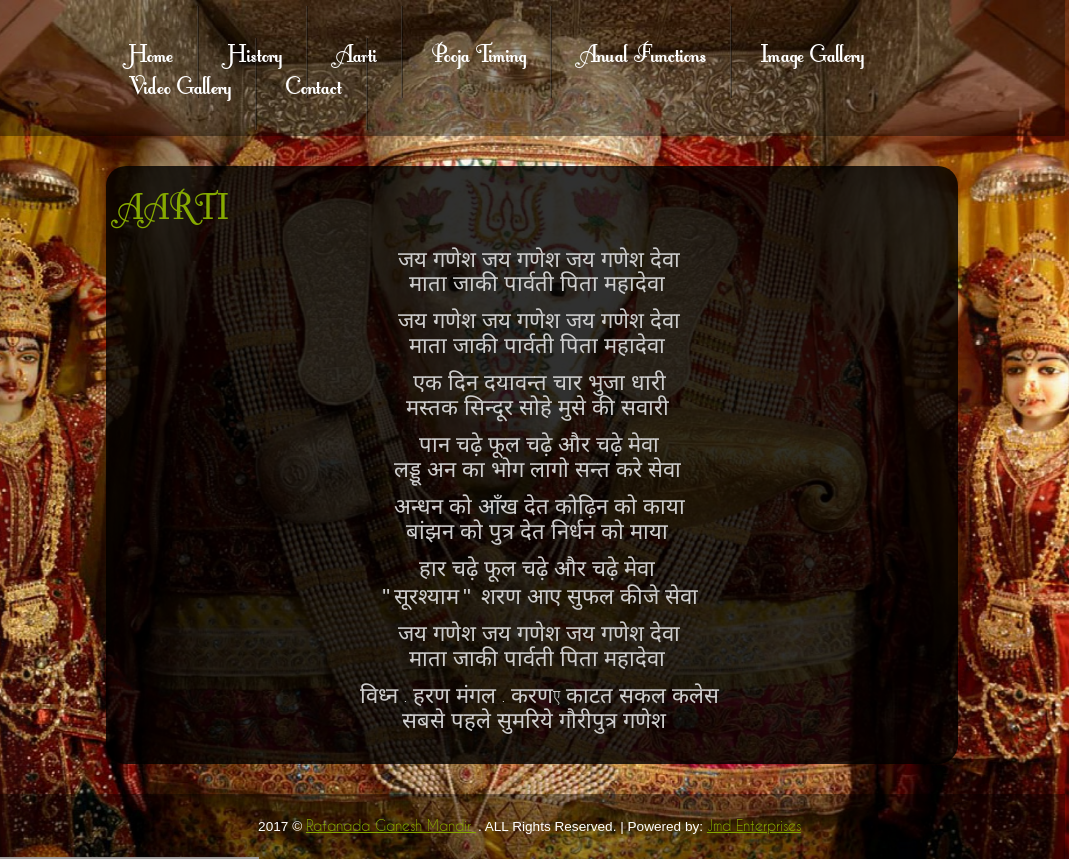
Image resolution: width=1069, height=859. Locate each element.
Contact (314, 84)
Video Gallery (180, 84)
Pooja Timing (479, 52)
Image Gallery (812, 52)
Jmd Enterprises (754, 826)
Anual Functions (643, 52)
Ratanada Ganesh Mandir (391, 826)
